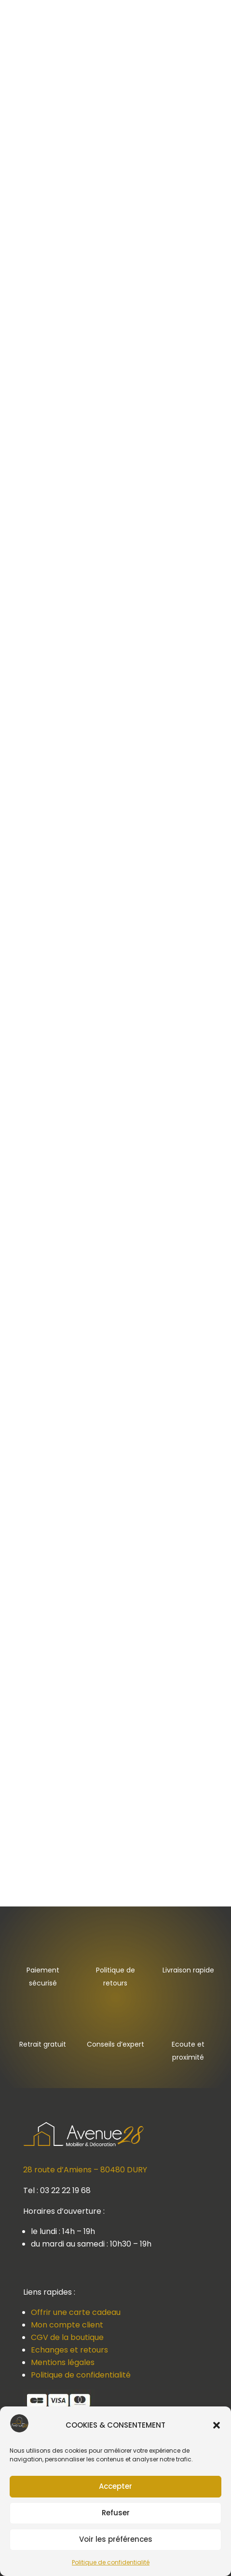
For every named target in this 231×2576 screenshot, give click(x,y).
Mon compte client (67, 2324)
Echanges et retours (69, 2349)
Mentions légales (63, 2362)
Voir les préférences (115, 2539)
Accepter (115, 2486)
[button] (216, 2425)
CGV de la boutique (67, 2337)
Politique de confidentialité (110, 2562)
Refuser (116, 2513)
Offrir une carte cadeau (76, 2312)
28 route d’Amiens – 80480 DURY (85, 2169)
